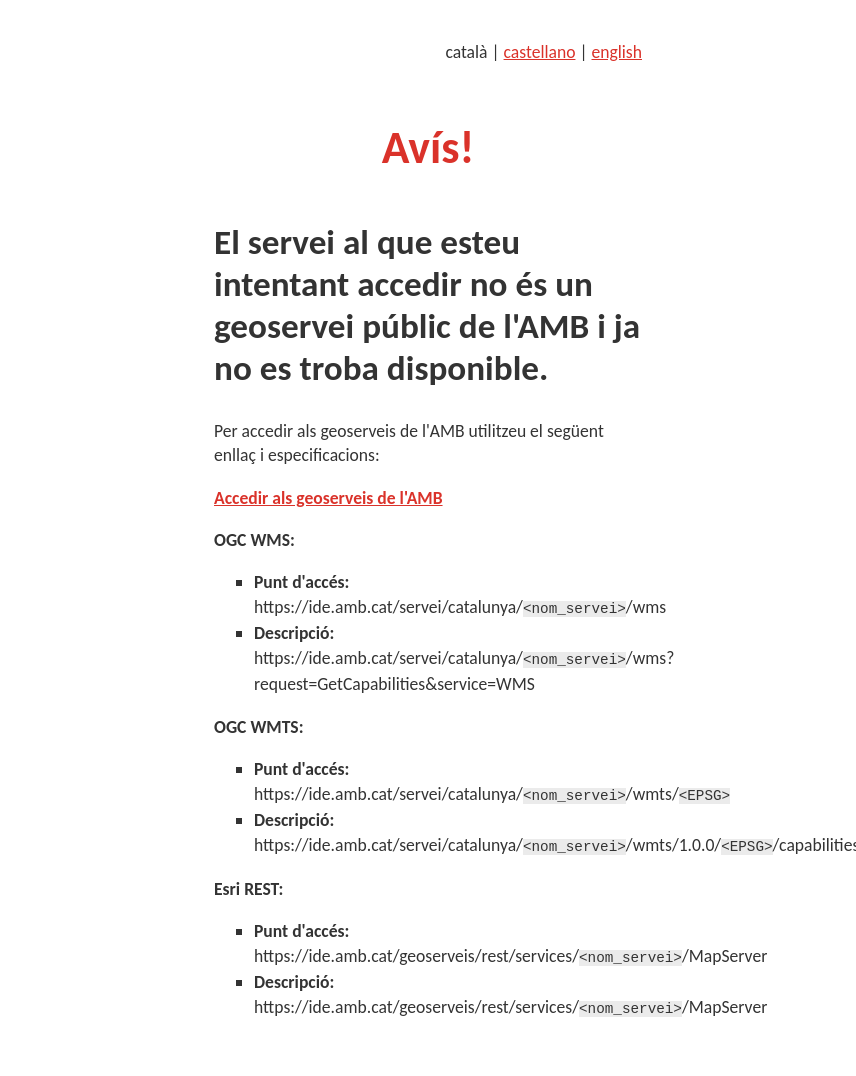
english (617, 52)
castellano (540, 52)
